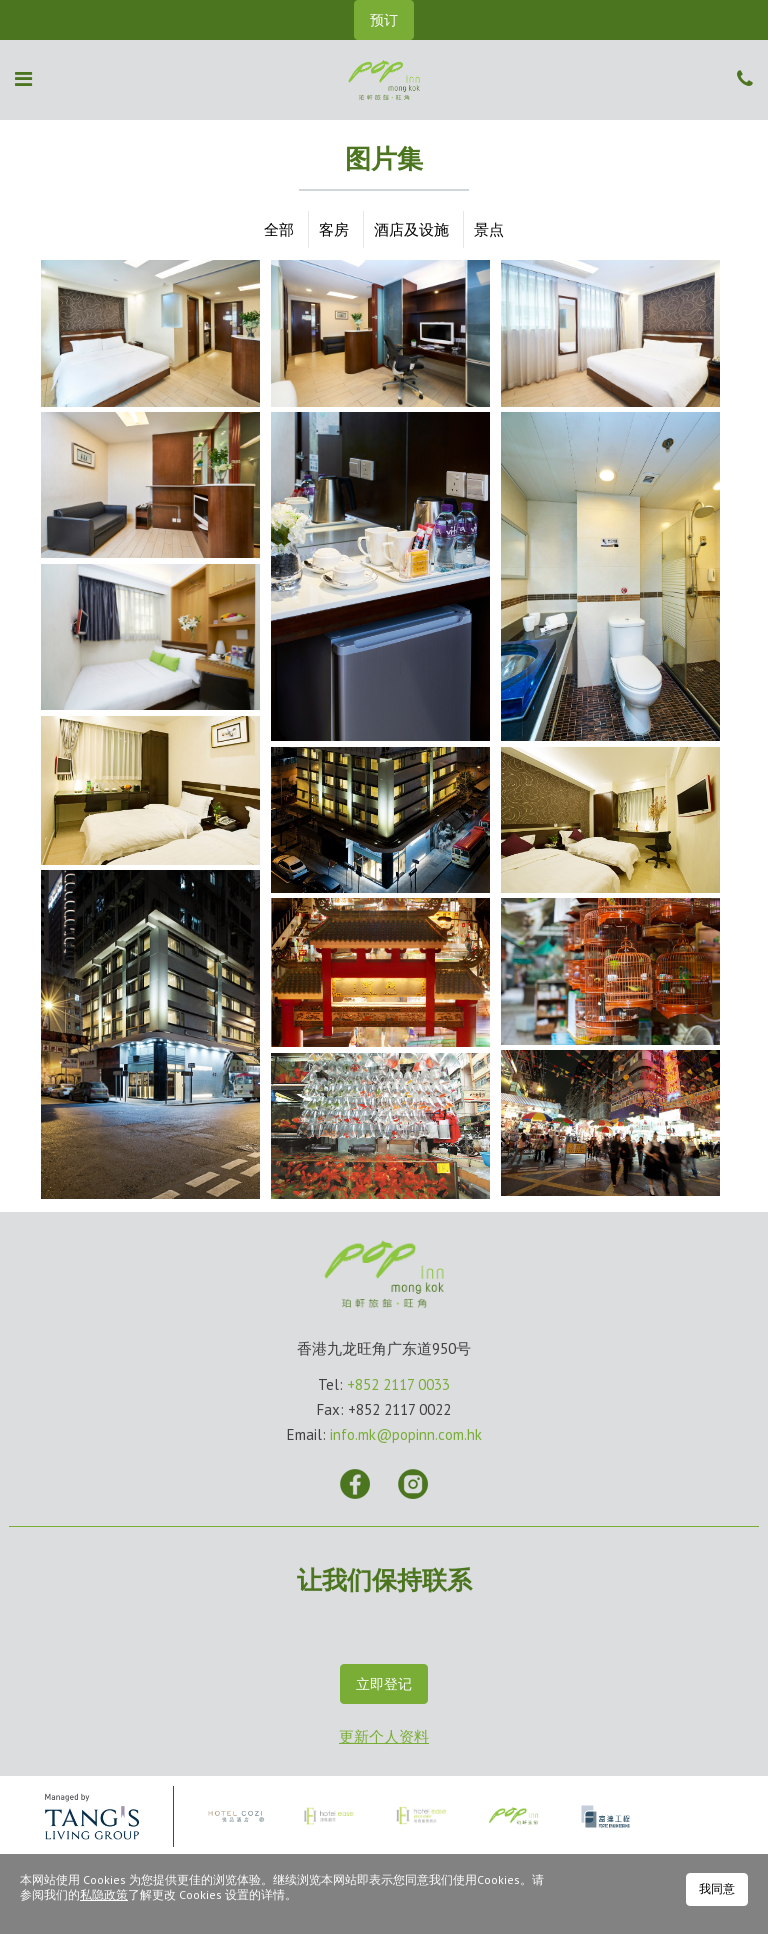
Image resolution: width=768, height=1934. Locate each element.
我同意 (717, 1888)
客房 (334, 229)
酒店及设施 (411, 229)
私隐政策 (104, 1894)
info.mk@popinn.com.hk (406, 1434)
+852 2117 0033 (398, 1384)
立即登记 (384, 1684)
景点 (489, 229)
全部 (279, 229)
